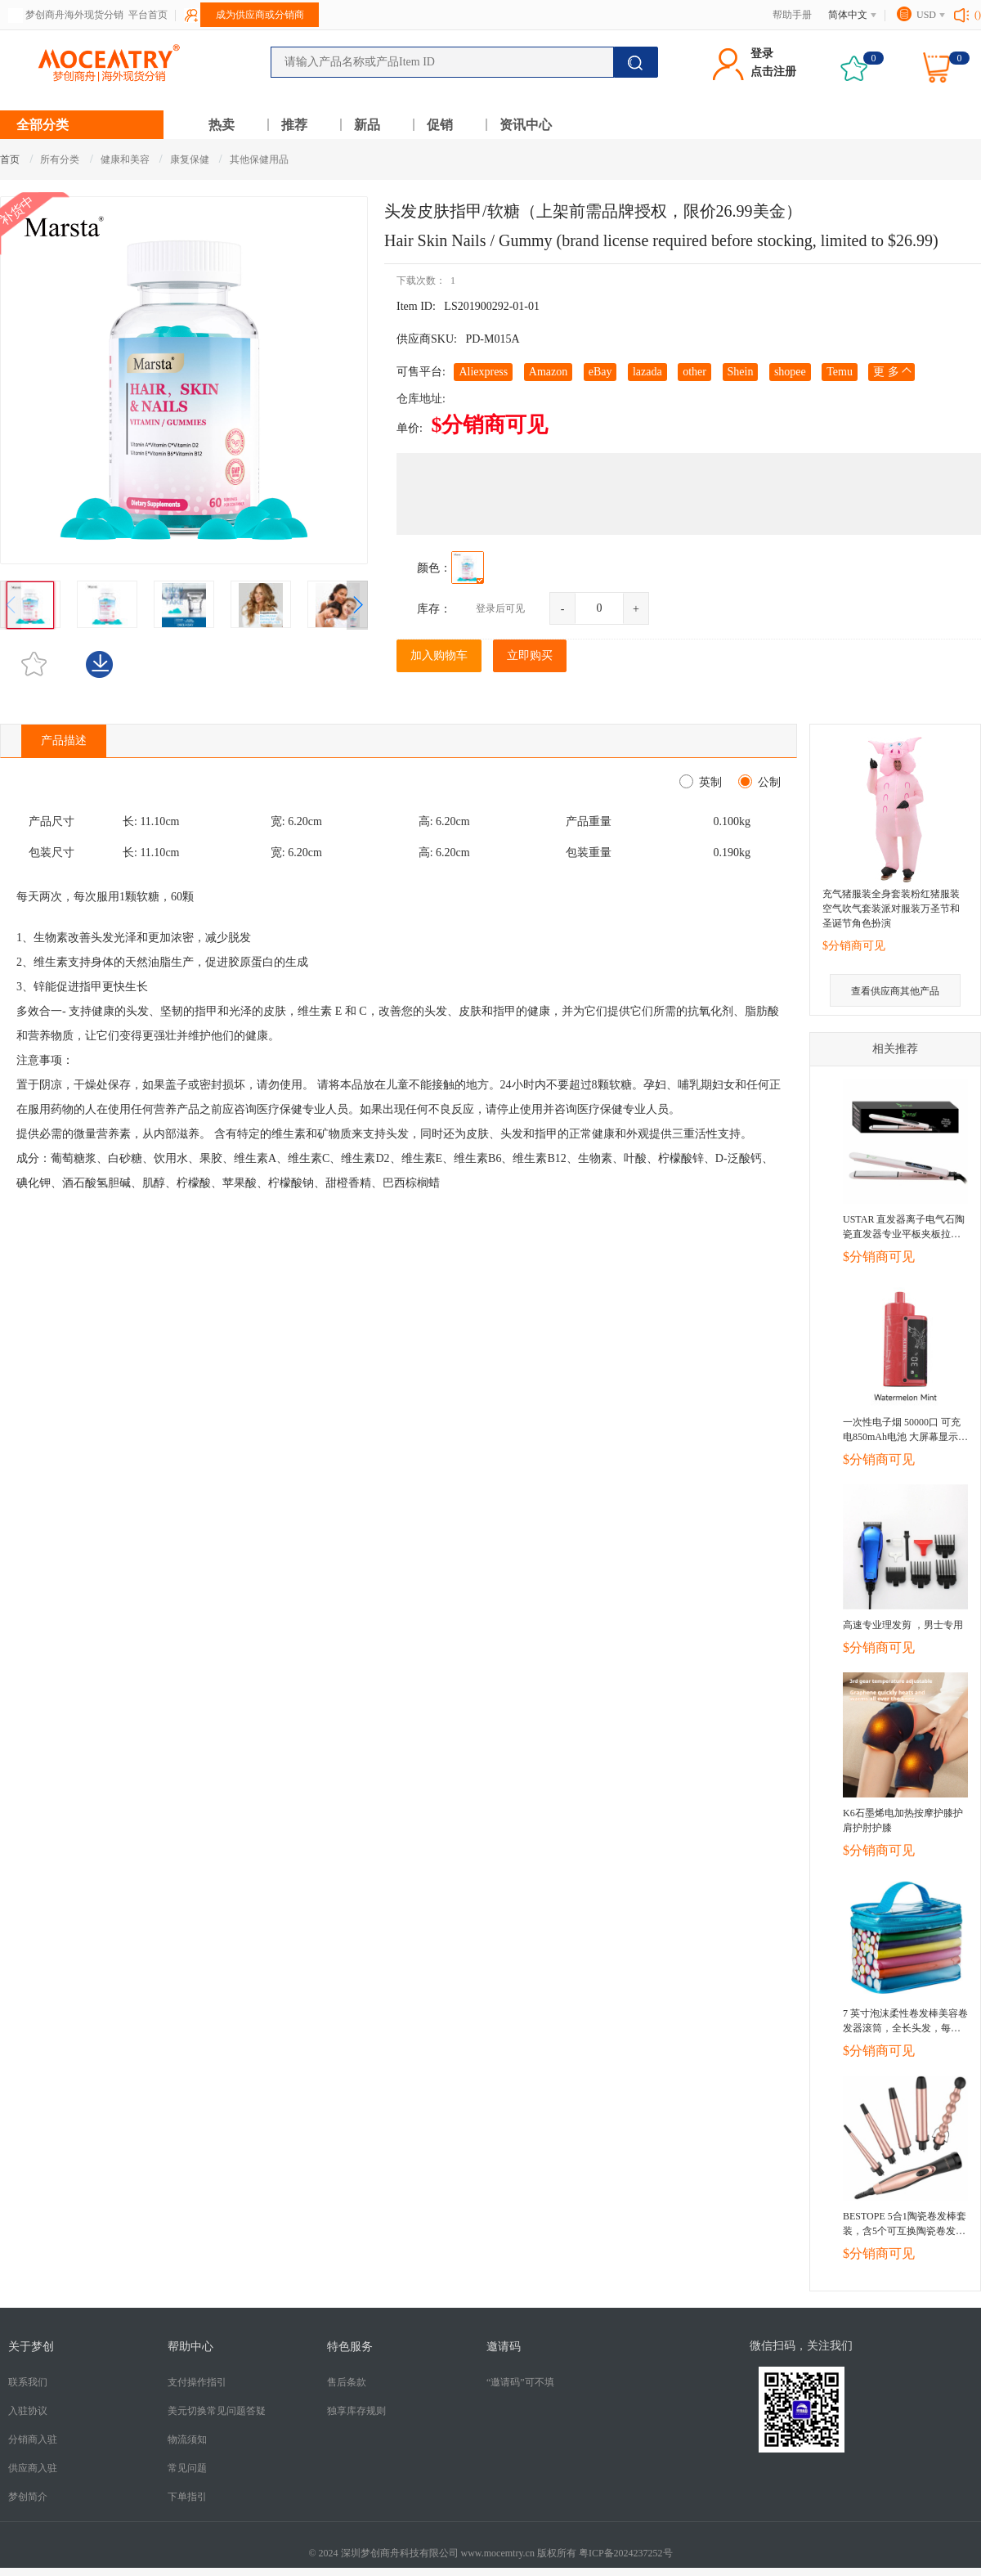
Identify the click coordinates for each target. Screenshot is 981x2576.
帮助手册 (792, 14)
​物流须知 (187, 2439)
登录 (761, 53)
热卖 (221, 125)
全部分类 (42, 125)
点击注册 (773, 71)
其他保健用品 (259, 159)
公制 (766, 782)
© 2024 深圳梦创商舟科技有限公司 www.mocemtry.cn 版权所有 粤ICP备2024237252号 (490, 2553)
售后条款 (346, 2382)
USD (926, 14)
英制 (707, 782)
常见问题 (187, 2468)
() (977, 14)
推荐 (294, 125)
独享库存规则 (356, 2411)
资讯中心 (525, 125)
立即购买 (530, 655)
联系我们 (27, 2382)
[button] (357, 605)
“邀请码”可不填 (520, 2382)
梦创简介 (27, 2496)
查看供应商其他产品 (895, 991)
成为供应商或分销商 (260, 14)
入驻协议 (27, 2411)
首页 (10, 159)
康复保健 (191, 159)
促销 (440, 125)
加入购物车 (439, 655)
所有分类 (59, 159)
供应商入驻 (32, 2468)
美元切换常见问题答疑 (217, 2411)
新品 (367, 125)
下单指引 (187, 2496)
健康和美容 (126, 159)
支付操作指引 (197, 2382)
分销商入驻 (32, 2439)
